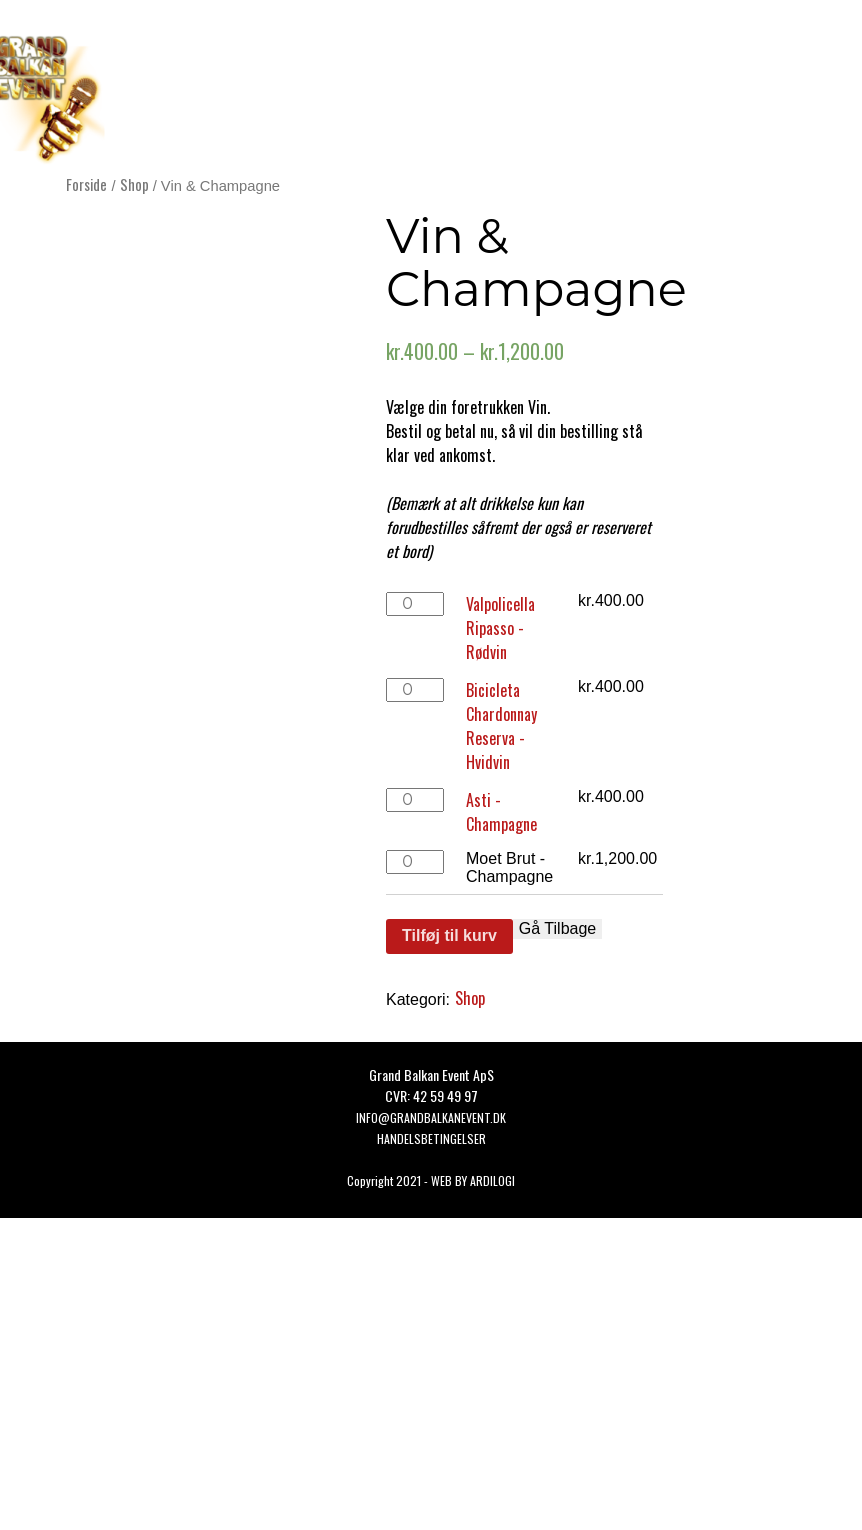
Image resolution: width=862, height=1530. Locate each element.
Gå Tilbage (557, 928)
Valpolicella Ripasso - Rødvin (500, 628)
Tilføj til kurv (449, 935)
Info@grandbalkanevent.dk (431, 1117)
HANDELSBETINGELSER (431, 1138)
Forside (86, 184)
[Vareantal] (415, 604)
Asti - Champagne (501, 812)
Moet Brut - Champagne (509, 867)
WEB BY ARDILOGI (473, 1180)
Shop (134, 184)
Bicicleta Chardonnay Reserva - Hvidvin (501, 726)
